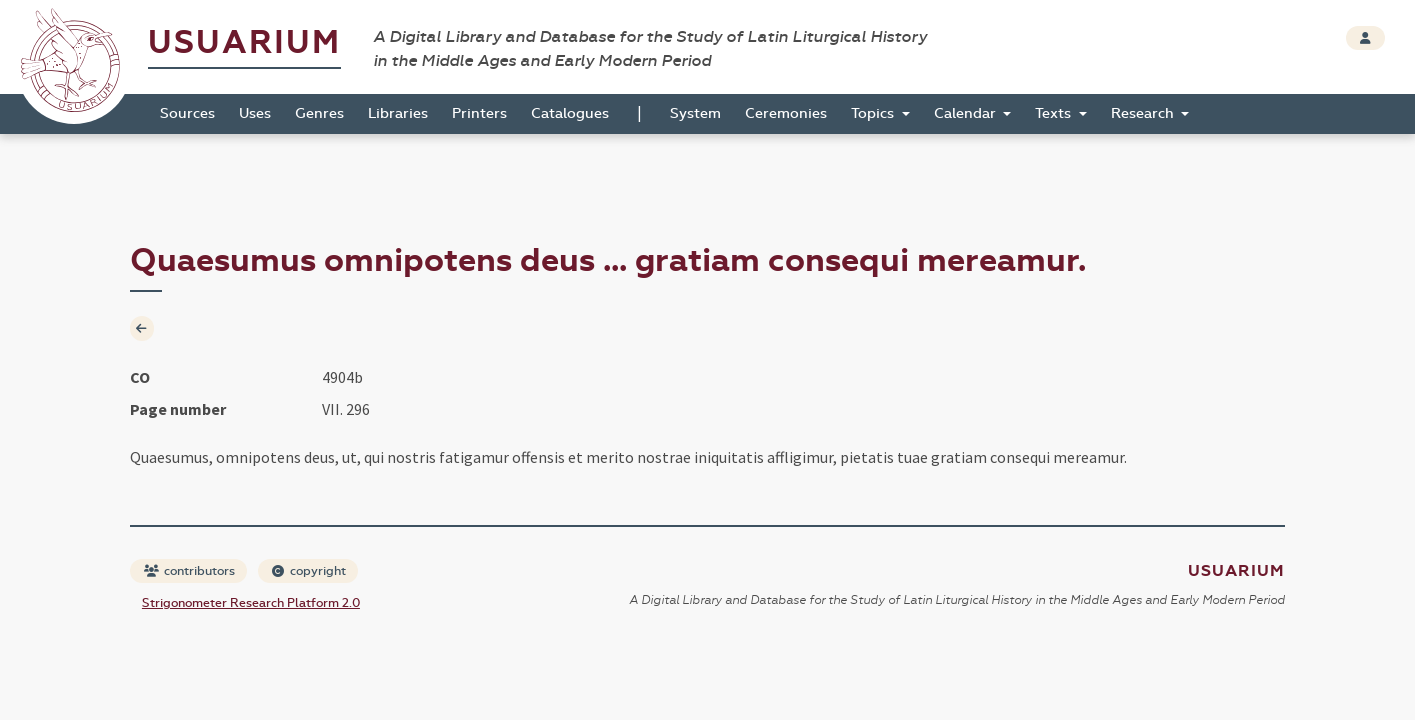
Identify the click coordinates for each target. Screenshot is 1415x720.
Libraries (398, 113)
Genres (319, 113)
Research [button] (1144, 113)
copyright (309, 571)
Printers (479, 113)
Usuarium (244, 42)
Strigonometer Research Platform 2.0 (251, 603)
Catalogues (570, 113)
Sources (187, 113)
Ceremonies (786, 113)
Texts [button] (1055, 113)
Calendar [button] (967, 113)
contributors (189, 571)
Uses (255, 113)
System (695, 113)
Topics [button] (874, 113)
